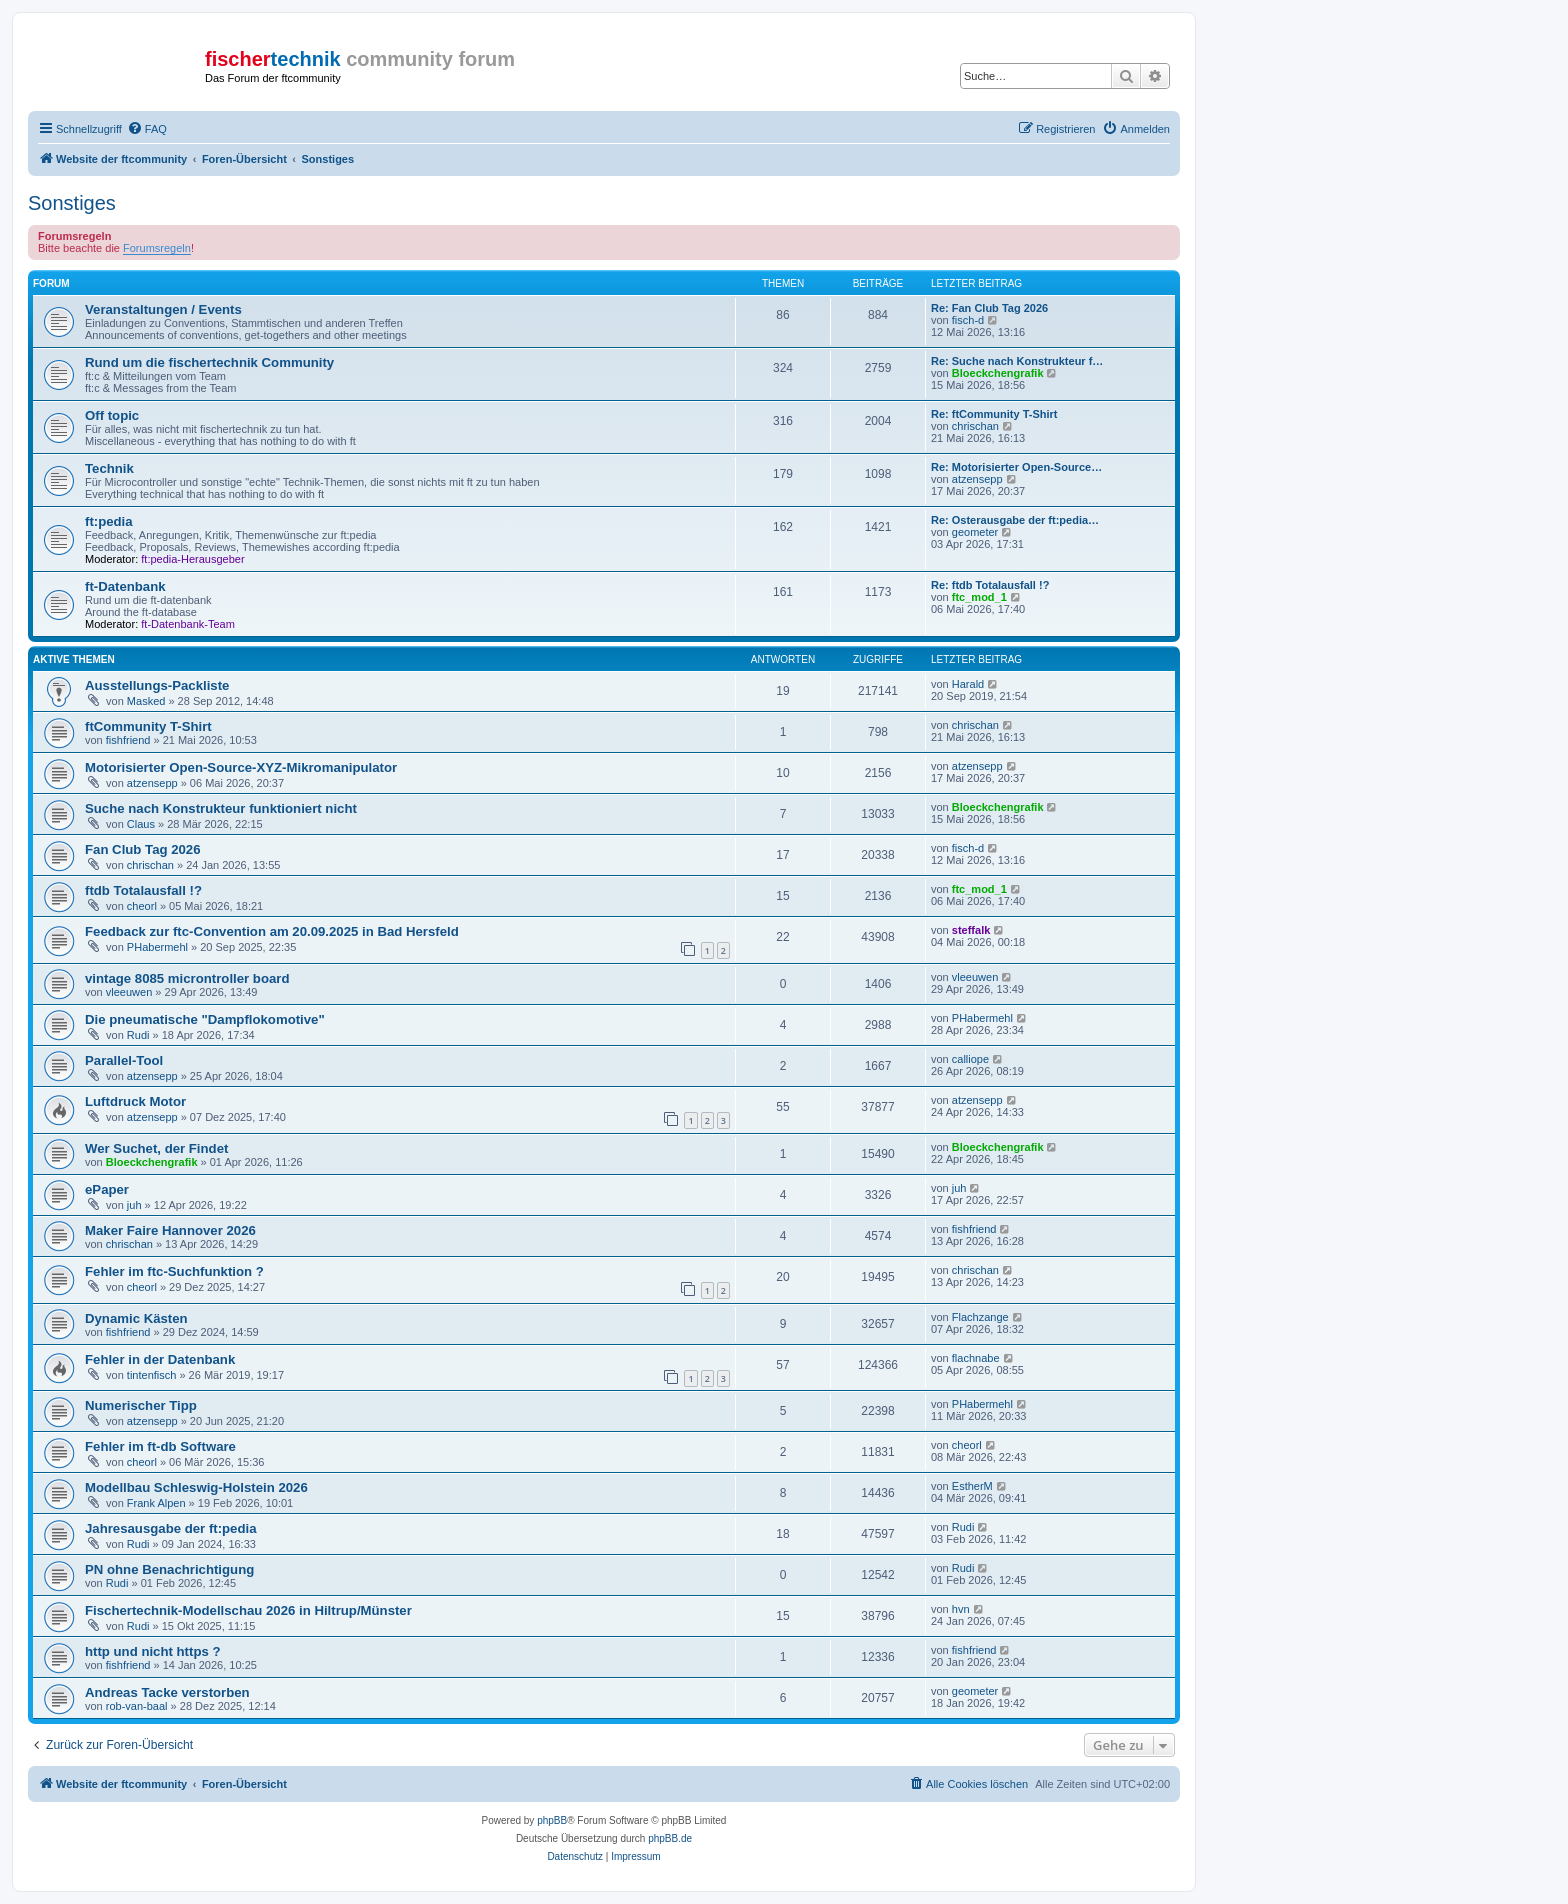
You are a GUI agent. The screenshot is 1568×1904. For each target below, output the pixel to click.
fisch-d (968, 320)
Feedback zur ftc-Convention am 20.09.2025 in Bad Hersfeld (272, 931)
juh (134, 1205)
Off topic (112, 415)
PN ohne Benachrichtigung (169, 1569)
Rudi (138, 1035)
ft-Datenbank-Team (188, 624)
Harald (968, 684)
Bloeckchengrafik (998, 373)
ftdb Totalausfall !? (143, 890)
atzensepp (977, 479)
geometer (975, 532)
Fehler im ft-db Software (160, 1446)
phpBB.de (670, 1838)
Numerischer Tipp (141, 1405)
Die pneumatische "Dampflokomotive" (205, 1019)
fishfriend (128, 740)
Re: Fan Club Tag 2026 (989, 308)
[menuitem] (147, 129)
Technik (109, 468)
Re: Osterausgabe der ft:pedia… (1015, 520)
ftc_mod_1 (979, 597)
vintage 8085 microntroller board (187, 978)
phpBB (552, 1820)
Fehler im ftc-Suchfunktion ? (174, 1271)
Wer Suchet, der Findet (156, 1148)
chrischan (975, 426)
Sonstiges (72, 203)
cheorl (142, 906)
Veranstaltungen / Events (163, 309)
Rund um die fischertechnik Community (209, 362)
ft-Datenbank (125, 586)
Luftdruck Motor (135, 1101)
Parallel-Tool (124, 1060)
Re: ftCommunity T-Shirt (994, 414)
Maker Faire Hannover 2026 (170, 1230)
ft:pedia (109, 521)
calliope (970, 1059)
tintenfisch (152, 1375)
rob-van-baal (137, 1706)
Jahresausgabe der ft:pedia (171, 1528)
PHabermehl (157, 947)
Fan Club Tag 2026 (143, 849)
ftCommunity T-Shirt (148, 726)
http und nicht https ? (153, 1651)
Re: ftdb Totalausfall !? (990, 585)
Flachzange (980, 1317)
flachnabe (976, 1358)
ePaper (107, 1189)
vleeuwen (129, 992)
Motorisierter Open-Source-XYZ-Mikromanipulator (241, 767)
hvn (961, 1609)
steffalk (971, 930)
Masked (146, 701)
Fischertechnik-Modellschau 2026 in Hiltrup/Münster (248, 1610)
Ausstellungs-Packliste (157, 685)
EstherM (972, 1486)
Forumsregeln (157, 248)
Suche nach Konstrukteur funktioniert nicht (221, 808)
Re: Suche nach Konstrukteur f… (1017, 361)
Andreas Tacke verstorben (167, 1692)
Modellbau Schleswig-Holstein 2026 (196, 1487)
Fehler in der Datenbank (160, 1359)
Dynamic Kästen (136, 1318)
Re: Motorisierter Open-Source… (1016, 467)
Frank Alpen (156, 1503)
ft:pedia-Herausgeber (192, 559)
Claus (141, 824)
